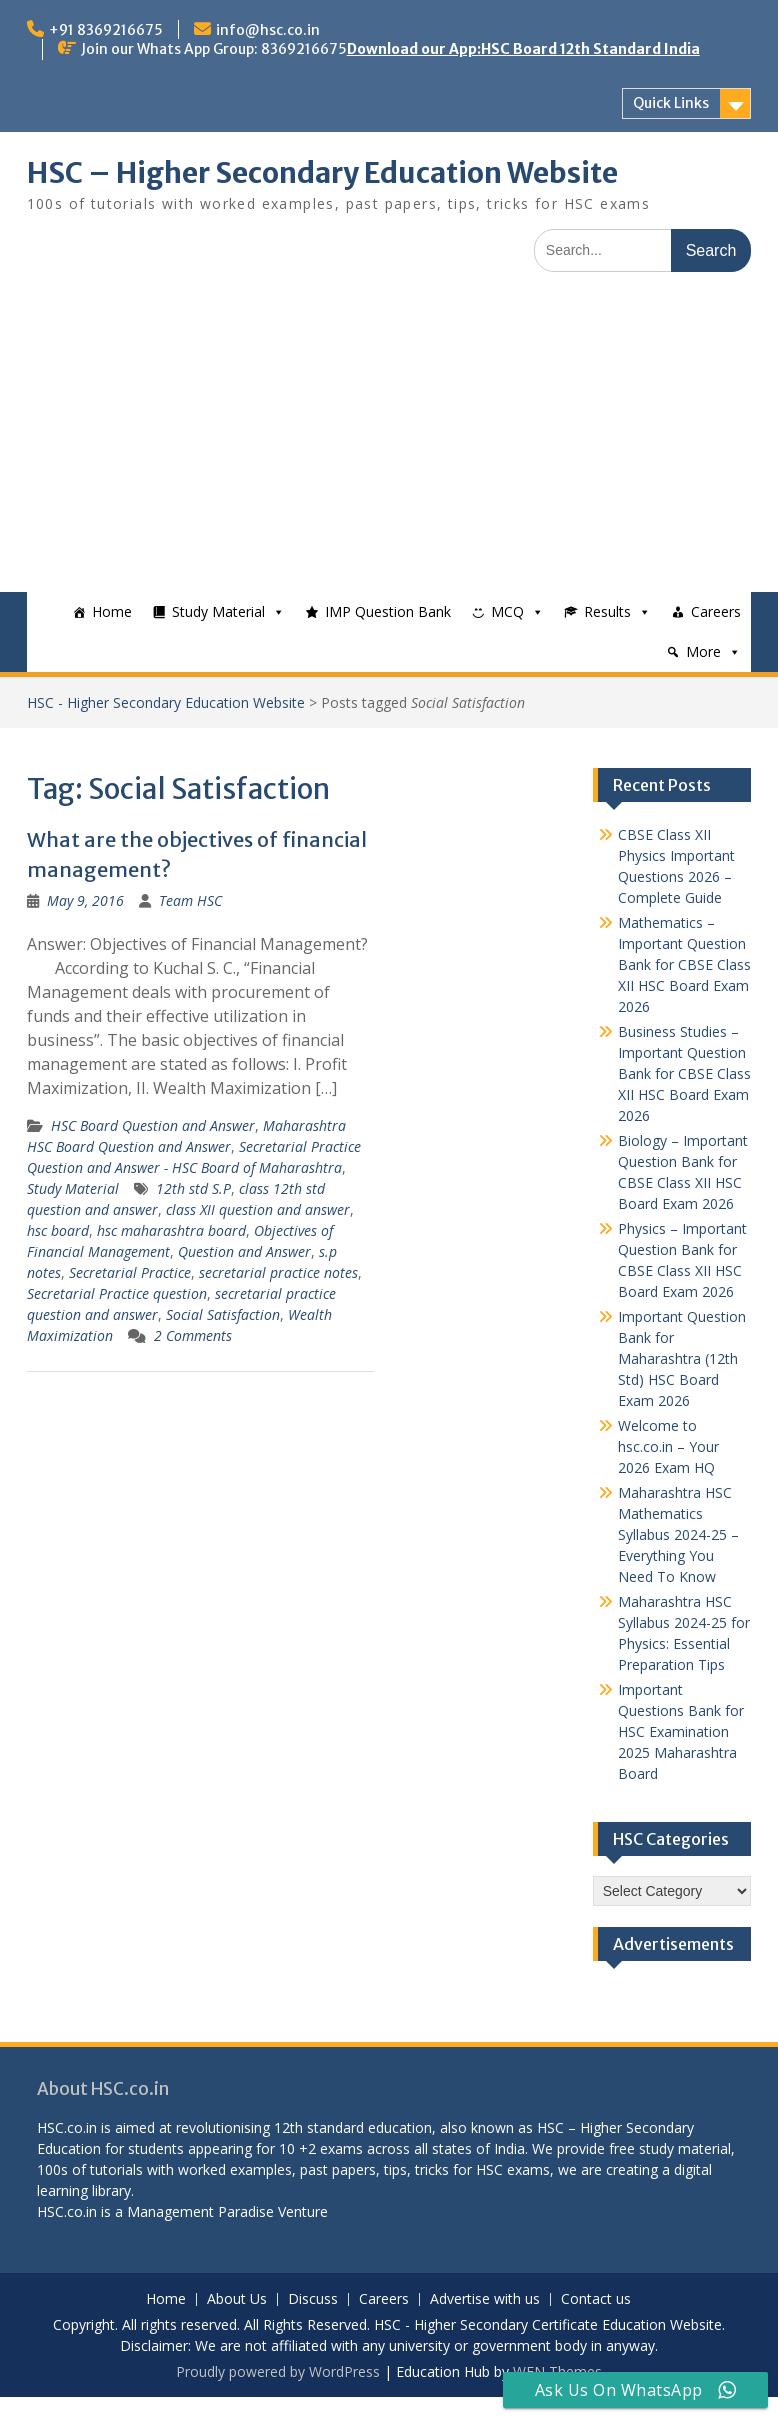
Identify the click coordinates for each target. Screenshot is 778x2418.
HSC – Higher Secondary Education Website (322, 173)
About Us (237, 2299)
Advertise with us (485, 2299)
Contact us (596, 2299)
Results (607, 611)
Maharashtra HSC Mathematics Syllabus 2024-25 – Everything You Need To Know (678, 1534)
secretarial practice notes (278, 1272)
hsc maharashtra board (171, 1230)
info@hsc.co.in (268, 30)
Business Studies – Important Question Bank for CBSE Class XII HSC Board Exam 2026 (684, 1073)
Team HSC (190, 900)
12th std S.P (193, 1188)
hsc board (58, 1230)
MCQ (507, 611)
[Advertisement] (389, 442)
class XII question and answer (258, 1209)
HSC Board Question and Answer (153, 1125)
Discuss (313, 2299)
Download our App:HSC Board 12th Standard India (523, 49)
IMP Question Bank (388, 611)
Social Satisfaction (223, 1314)
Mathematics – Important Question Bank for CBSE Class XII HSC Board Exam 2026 (684, 964)
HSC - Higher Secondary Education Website (166, 702)
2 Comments (193, 1335)
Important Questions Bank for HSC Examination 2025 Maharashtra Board (681, 1731)
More (703, 651)
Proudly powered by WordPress (278, 2371)
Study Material (218, 611)
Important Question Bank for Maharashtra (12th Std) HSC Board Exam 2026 (682, 1358)
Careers (716, 611)
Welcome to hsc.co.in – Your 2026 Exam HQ (668, 1446)
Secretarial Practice (130, 1272)
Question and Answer (244, 1251)
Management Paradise (200, 2211)
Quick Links (671, 103)
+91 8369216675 (106, 30)
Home (112, 611)
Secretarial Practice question (117, 1293)
